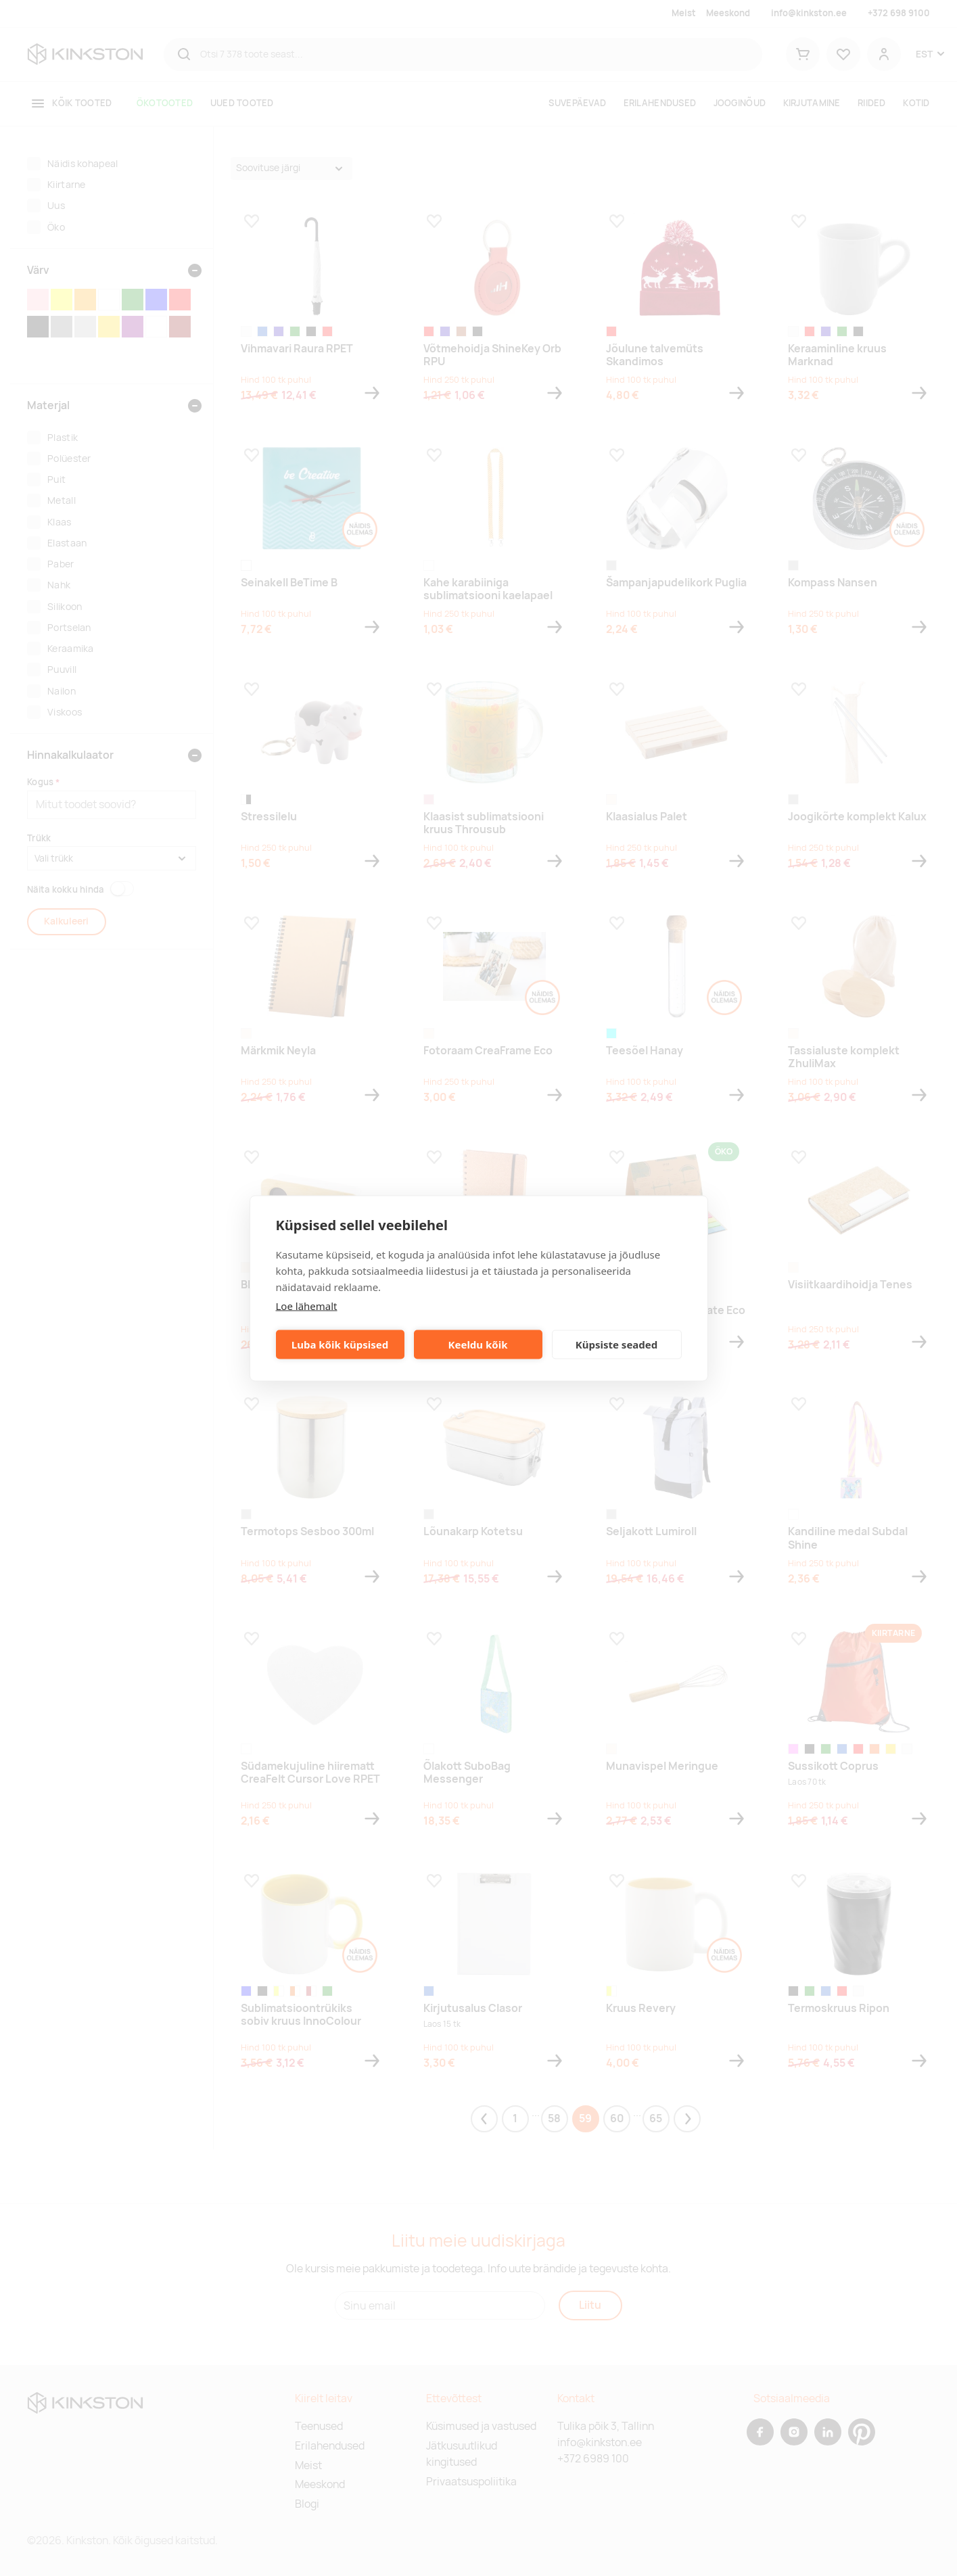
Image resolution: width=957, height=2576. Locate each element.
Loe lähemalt (306, 1305)
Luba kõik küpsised (339, 1344)
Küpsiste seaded (617, 1344)
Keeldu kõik (478, 1344)
